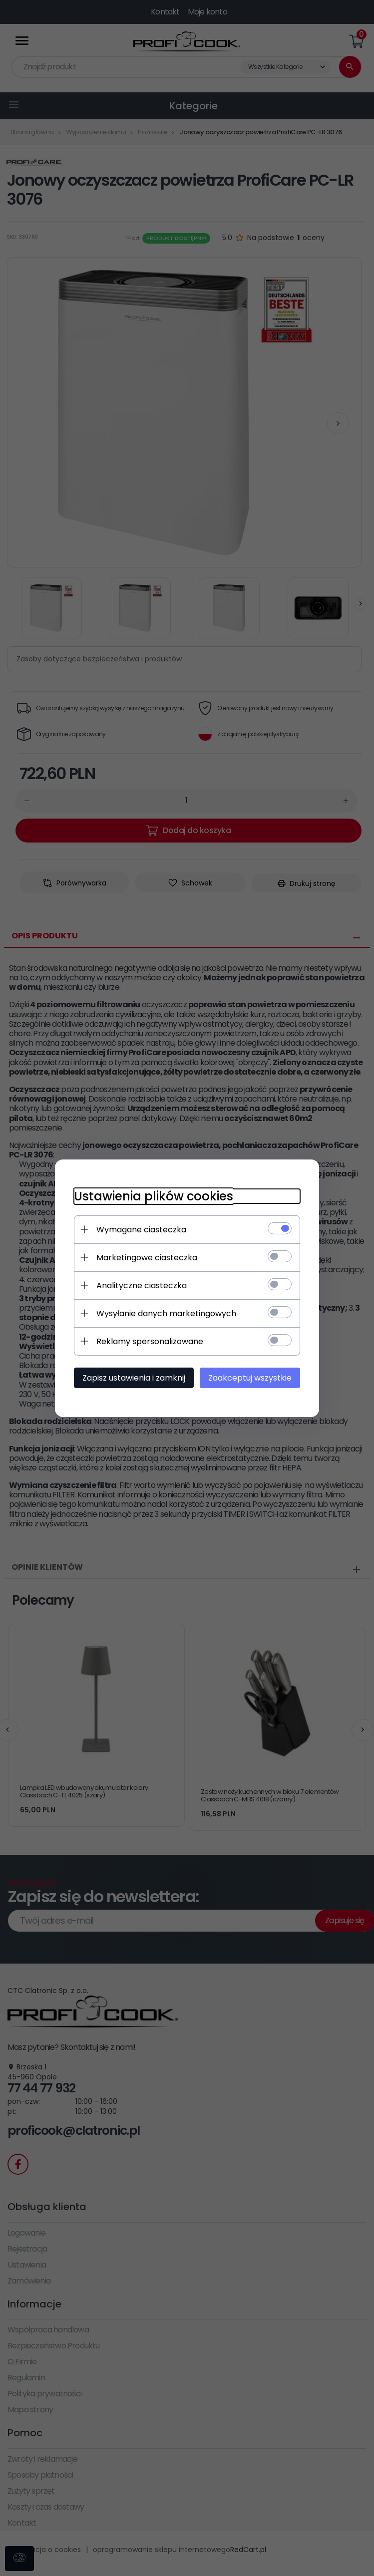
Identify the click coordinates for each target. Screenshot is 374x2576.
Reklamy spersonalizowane (148, 1341)
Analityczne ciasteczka (140, 1285)
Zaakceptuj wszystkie (252, 1377)
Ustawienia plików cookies (152, 1195)
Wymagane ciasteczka (140, 1229)
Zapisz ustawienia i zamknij (132, 1377)
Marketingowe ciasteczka (145, 1257)
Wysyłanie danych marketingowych (165, 1313)
